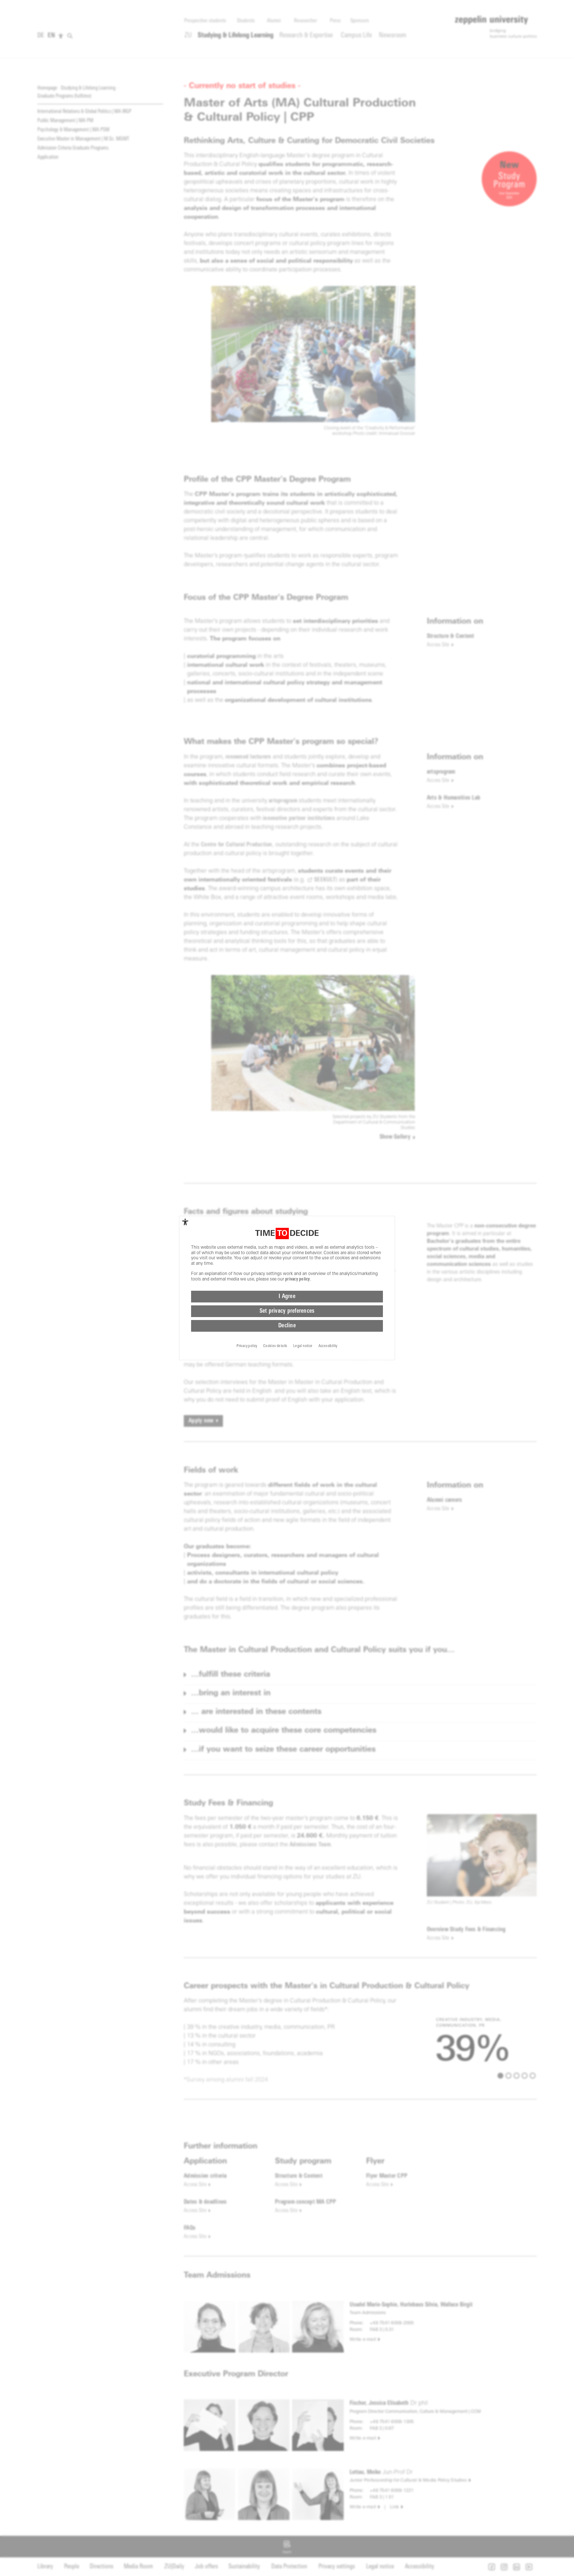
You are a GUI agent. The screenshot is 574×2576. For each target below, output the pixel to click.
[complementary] (185, 1222)
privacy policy (297, 1279)
